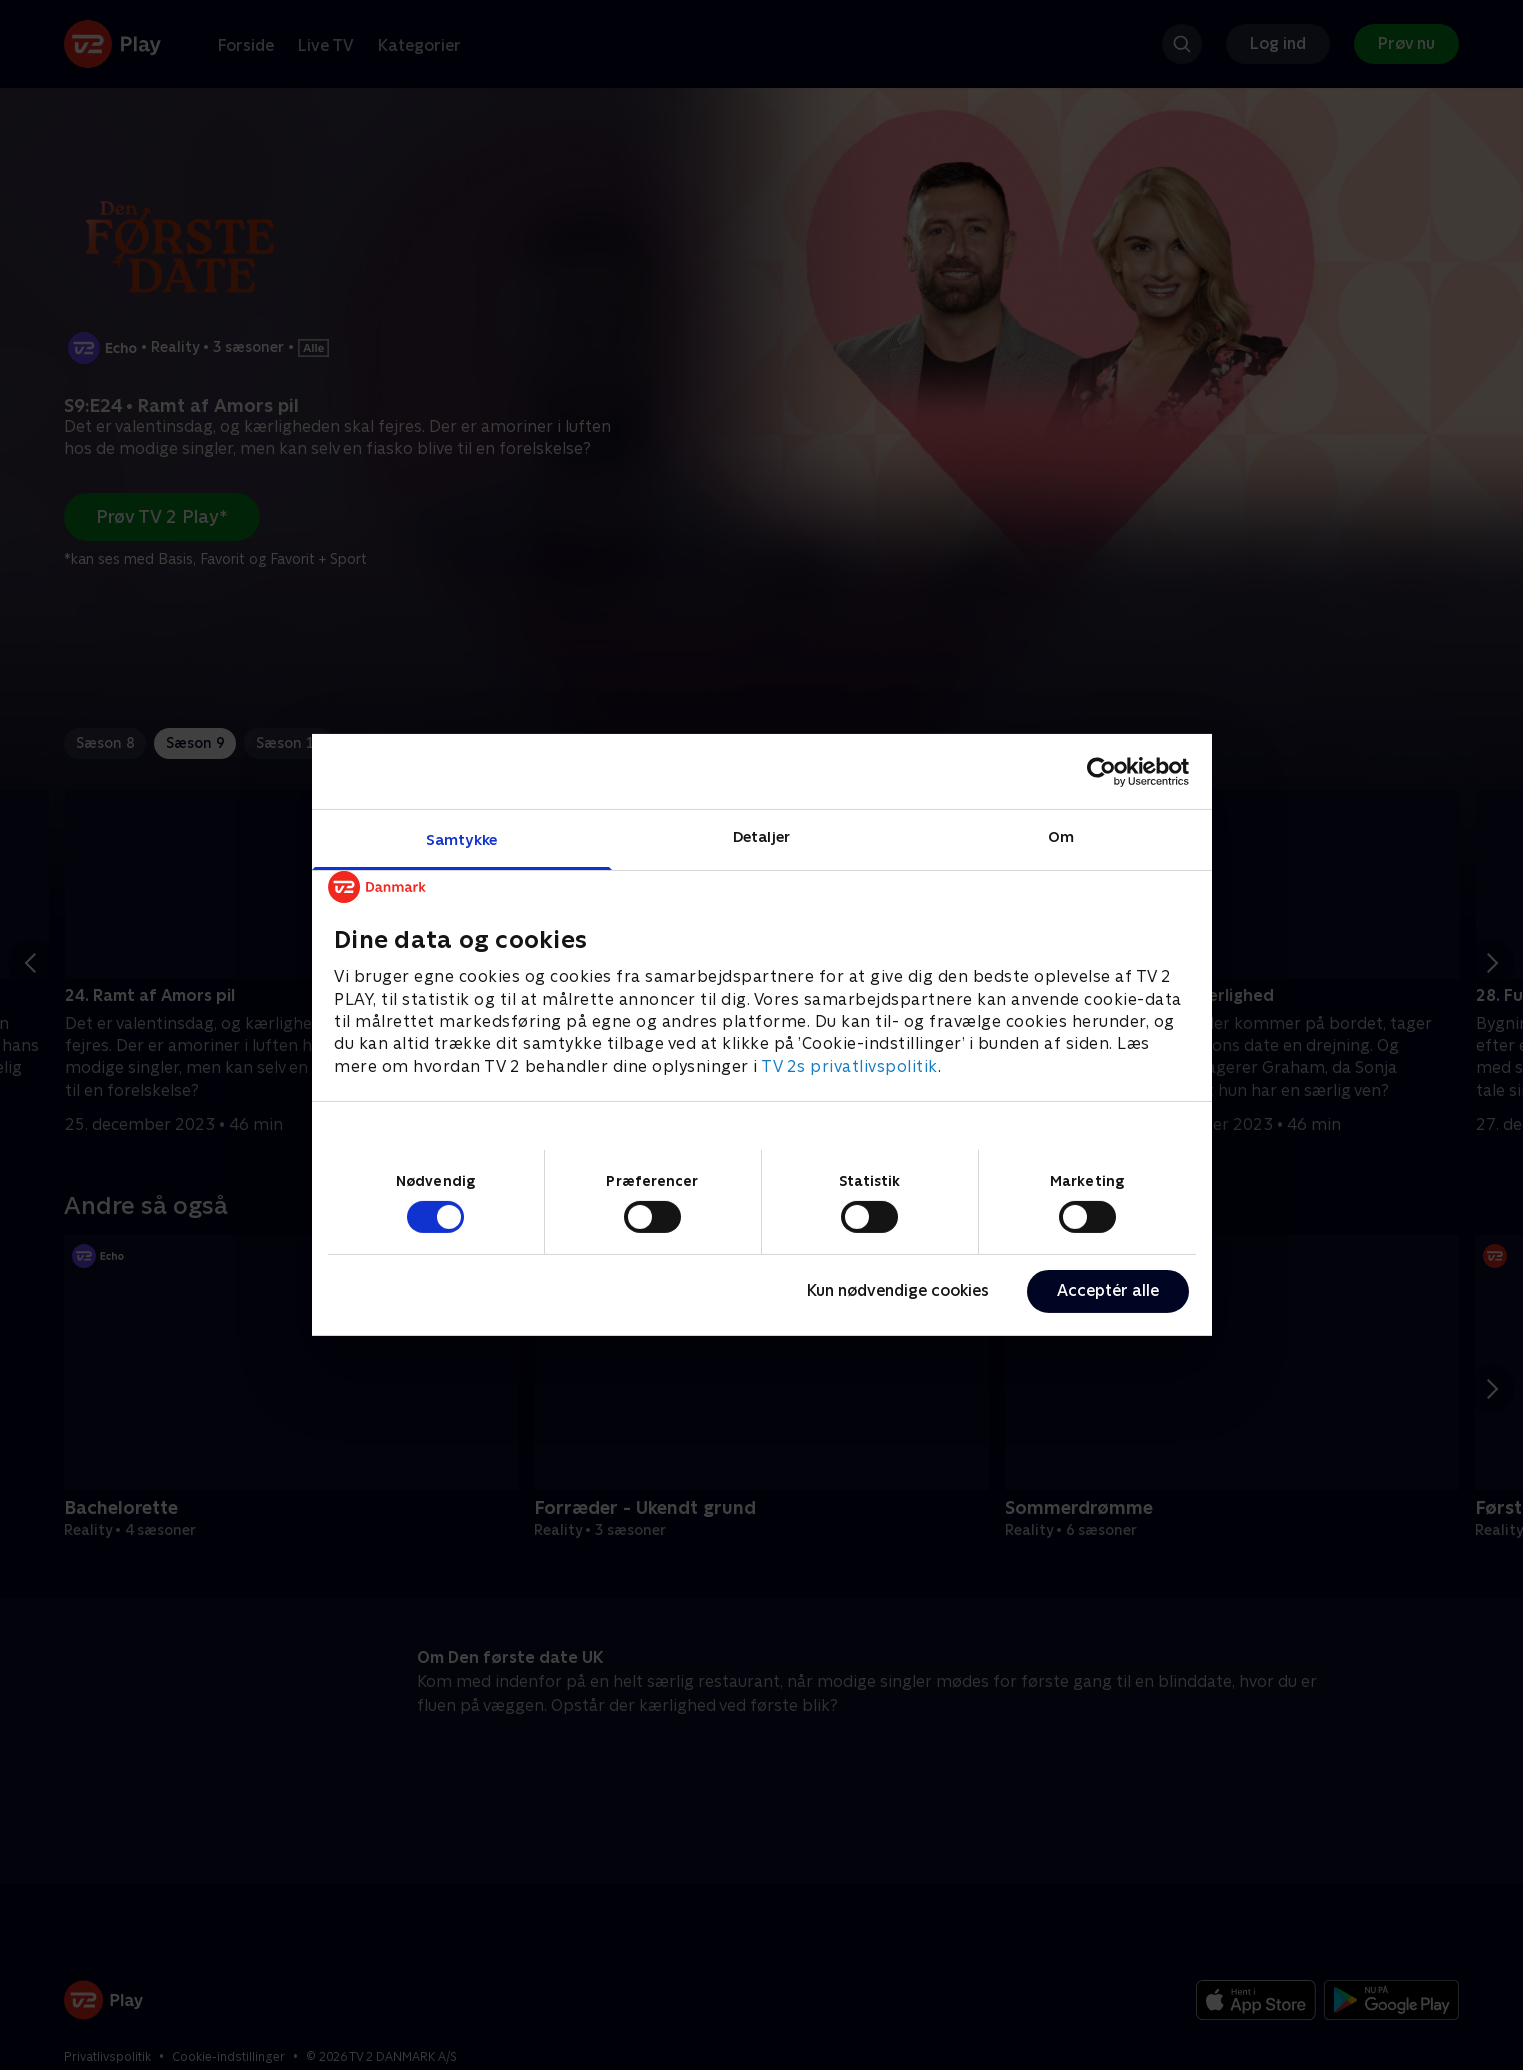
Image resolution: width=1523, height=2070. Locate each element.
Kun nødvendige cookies (898, 1290)
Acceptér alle (1108, 1290)
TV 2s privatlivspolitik (849, 1066)
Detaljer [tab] (761, 836)
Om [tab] (1061, 836)
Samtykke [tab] (461, 839)
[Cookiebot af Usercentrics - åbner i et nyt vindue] (1101, 771)
